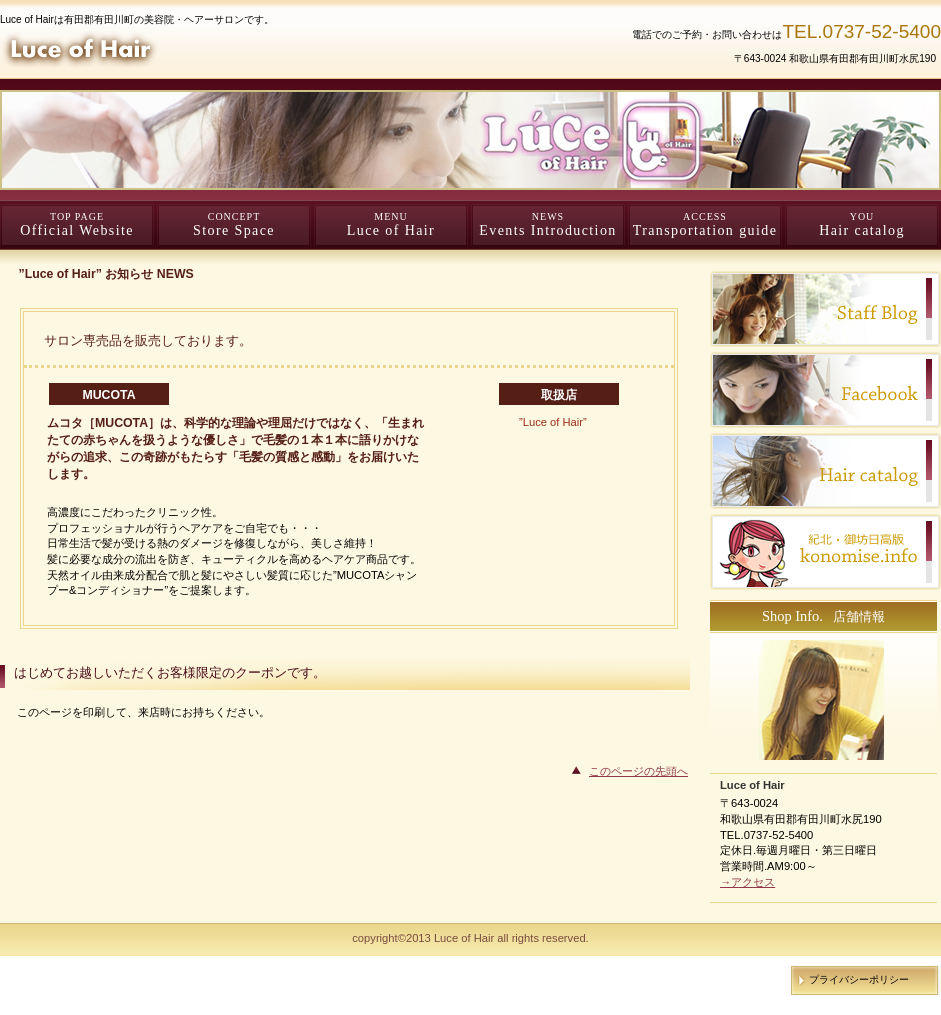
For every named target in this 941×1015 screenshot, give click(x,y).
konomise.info (825, 552)
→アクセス (747, 882)
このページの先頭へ (638, 771)
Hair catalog (825, 471)
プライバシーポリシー (859, 979)
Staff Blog (825, 309)
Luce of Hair (240, 49)
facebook (825, 390)
